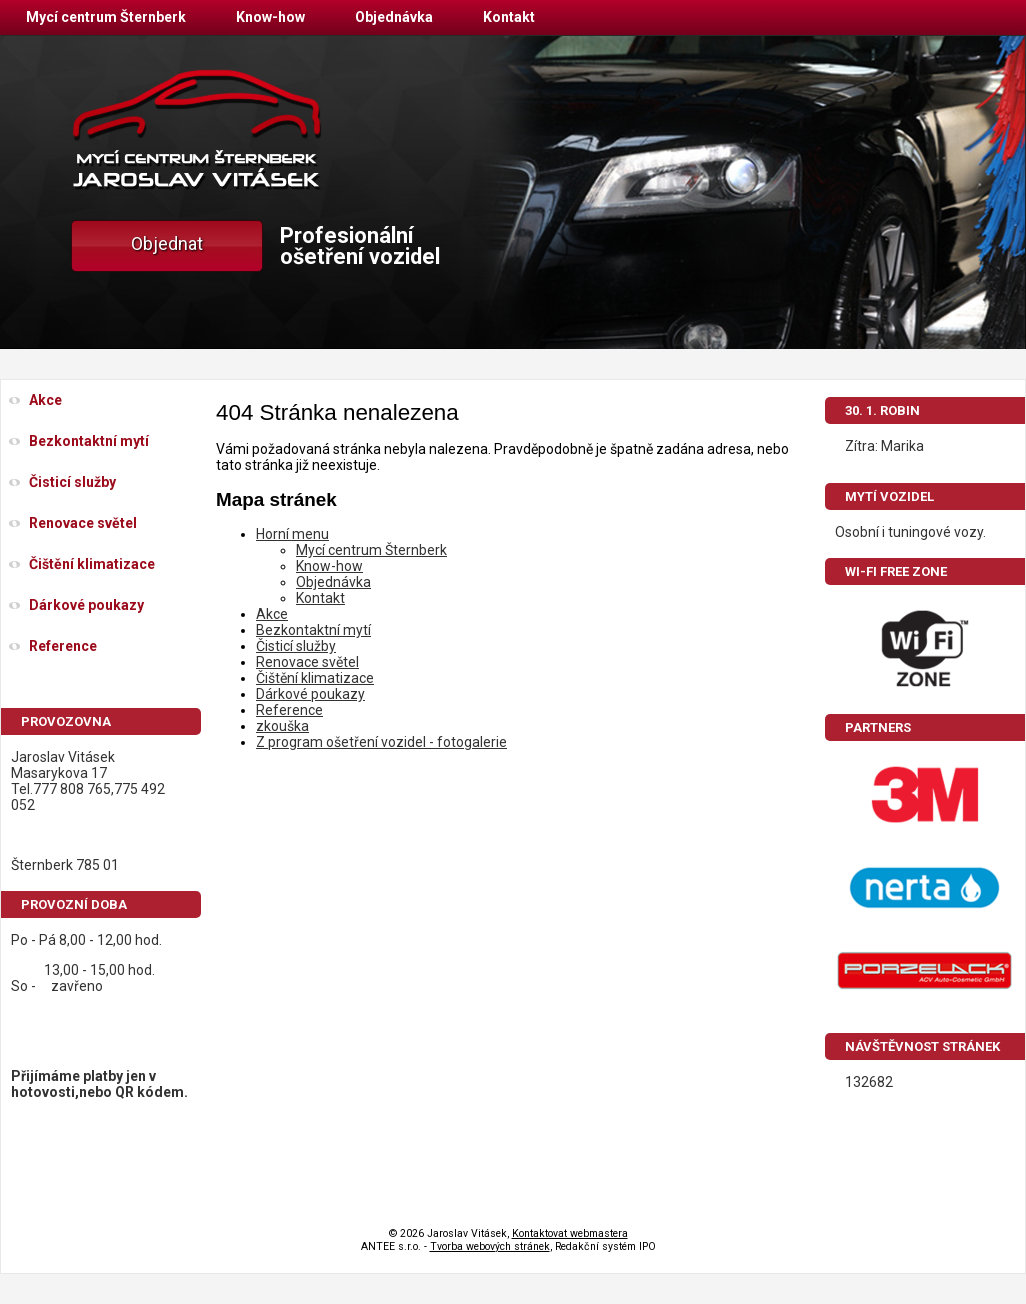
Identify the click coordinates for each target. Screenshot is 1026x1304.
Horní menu (292, 534)
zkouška (282, 726)
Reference (289, 710)
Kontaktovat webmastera (570, 1233)
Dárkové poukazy (310, 694)
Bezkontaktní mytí (313, 630)
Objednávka (394, 17)
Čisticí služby (296, 646)
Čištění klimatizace (315, 678)
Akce (272, 614)
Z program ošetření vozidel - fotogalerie (381, 742)
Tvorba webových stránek (490, 1246)
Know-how (270, 17)
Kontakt (509, 17)
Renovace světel (307, 662)
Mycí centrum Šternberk (106, 17)
